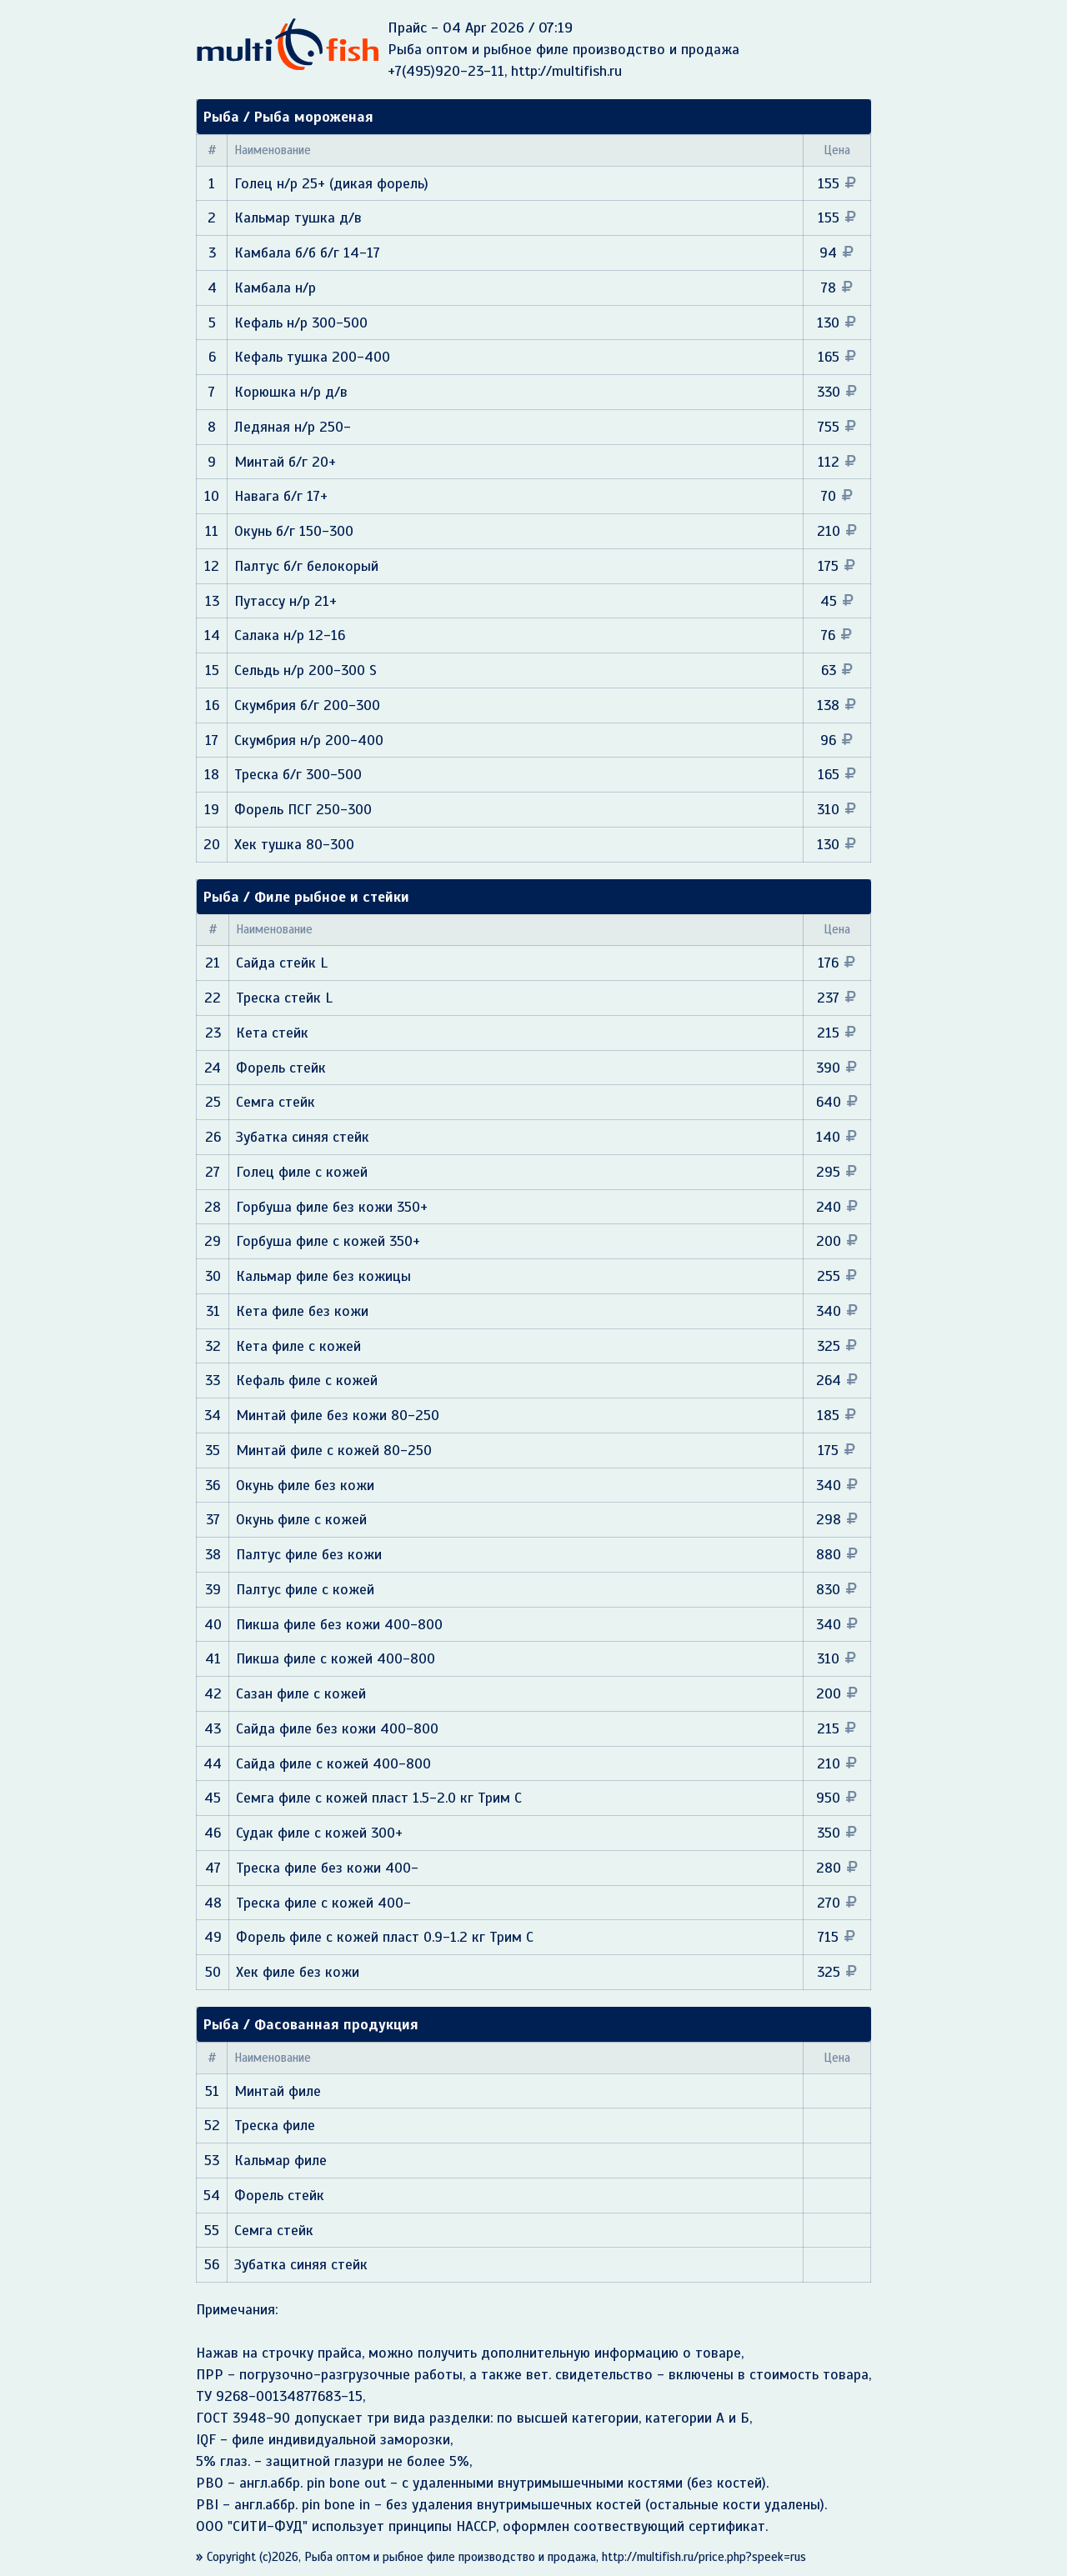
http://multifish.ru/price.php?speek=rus (704, 2556)
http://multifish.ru (566, 71)
